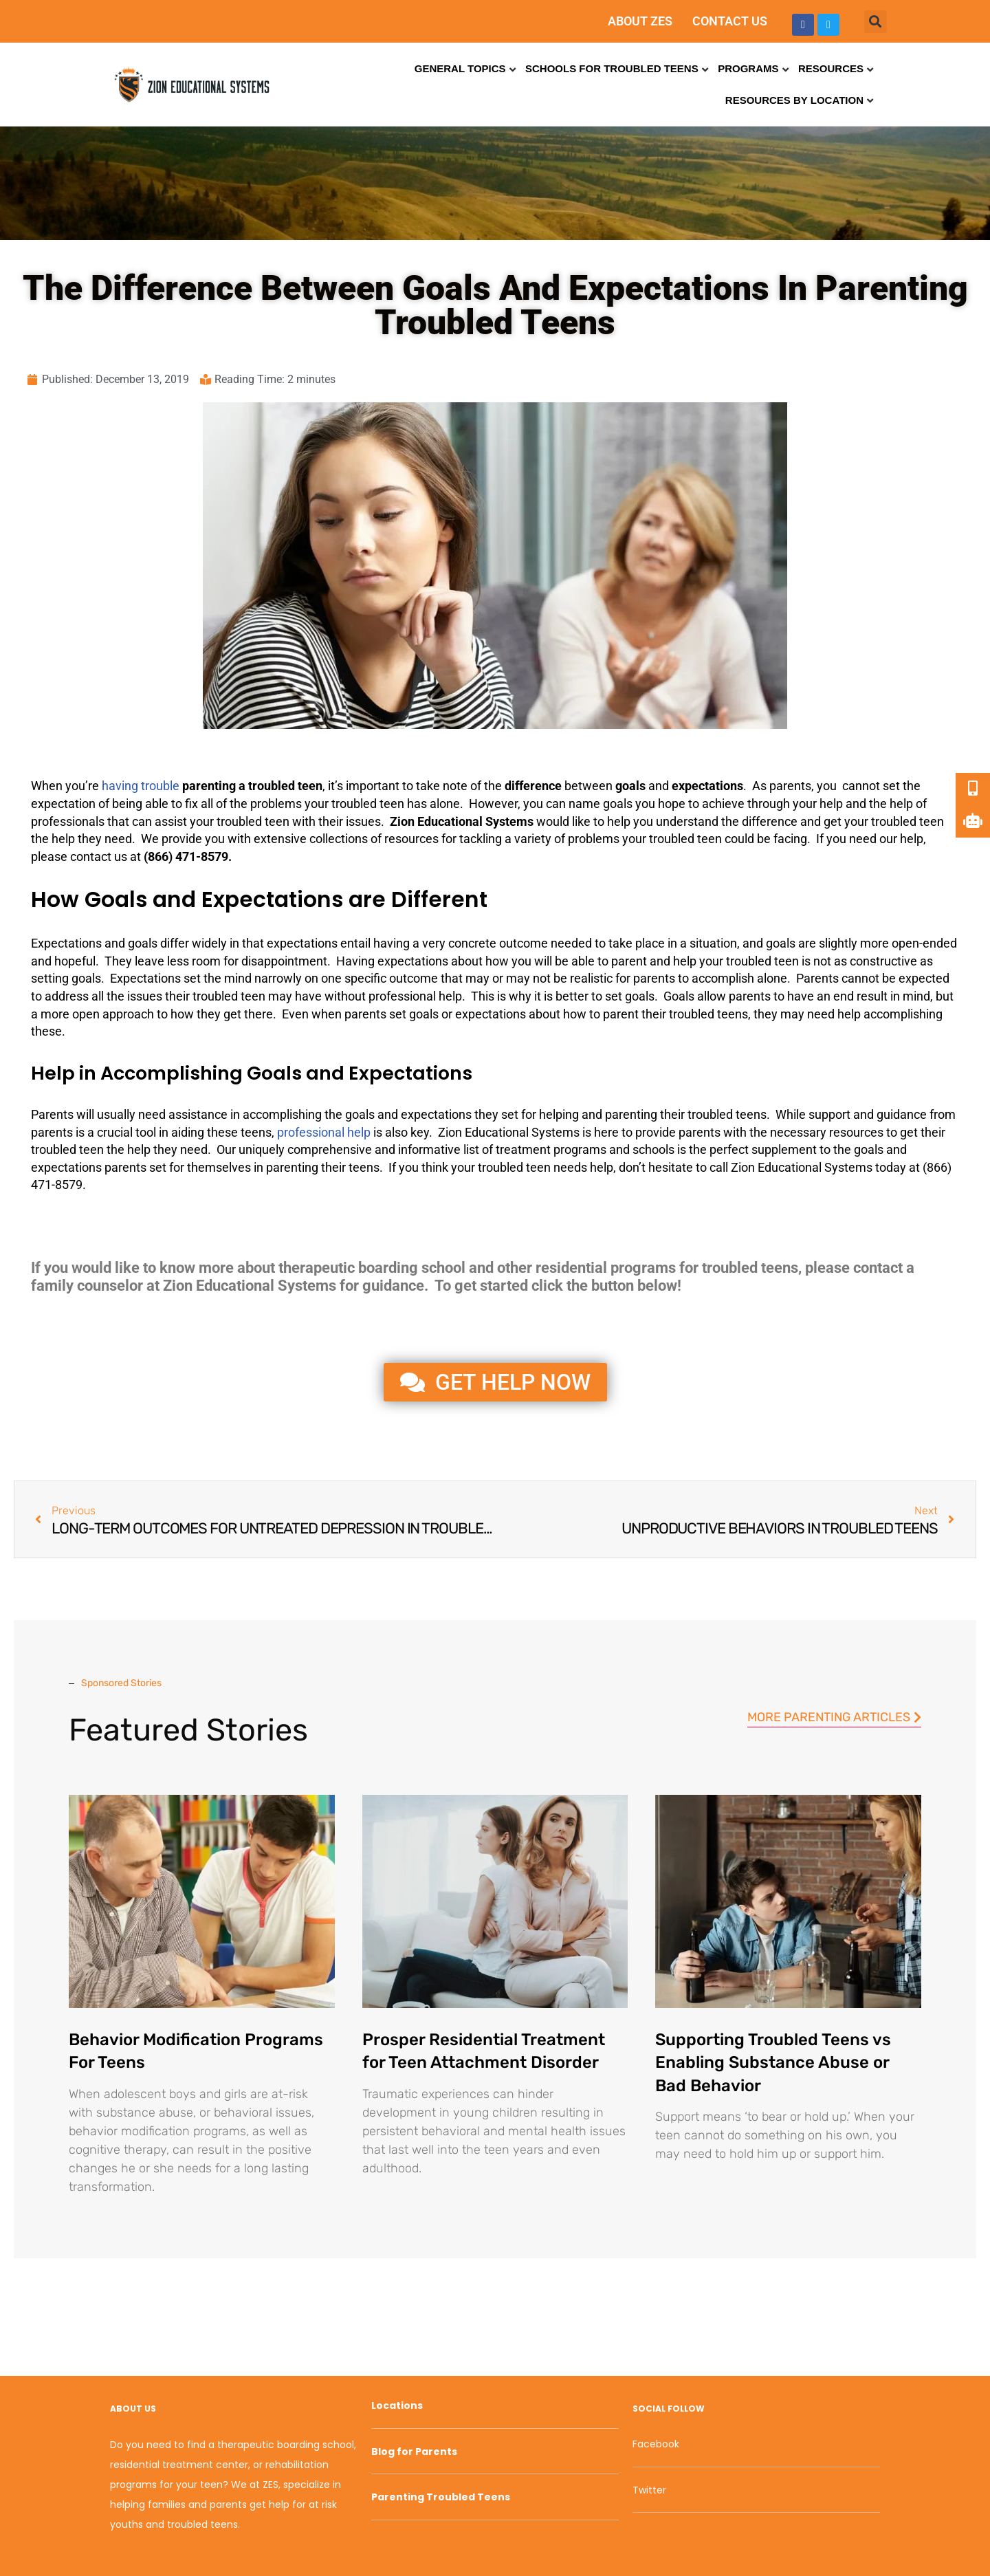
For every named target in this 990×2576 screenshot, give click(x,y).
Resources (831, 68)
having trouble (140, 785)
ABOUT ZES (640, 21)
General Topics (460, 68)
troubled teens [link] (708, 1014)
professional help (324, 1132)
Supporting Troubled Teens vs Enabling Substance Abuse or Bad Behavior (773, 2062)
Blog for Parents (414, 2451)
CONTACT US (729, 21)
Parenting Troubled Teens (440, 2497)
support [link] (829, 1114)
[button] (875, 21)
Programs (748, 68)
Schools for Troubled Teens (611, 68)
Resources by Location (794, 100)
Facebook (655, 2444)
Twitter (649, 2490)
